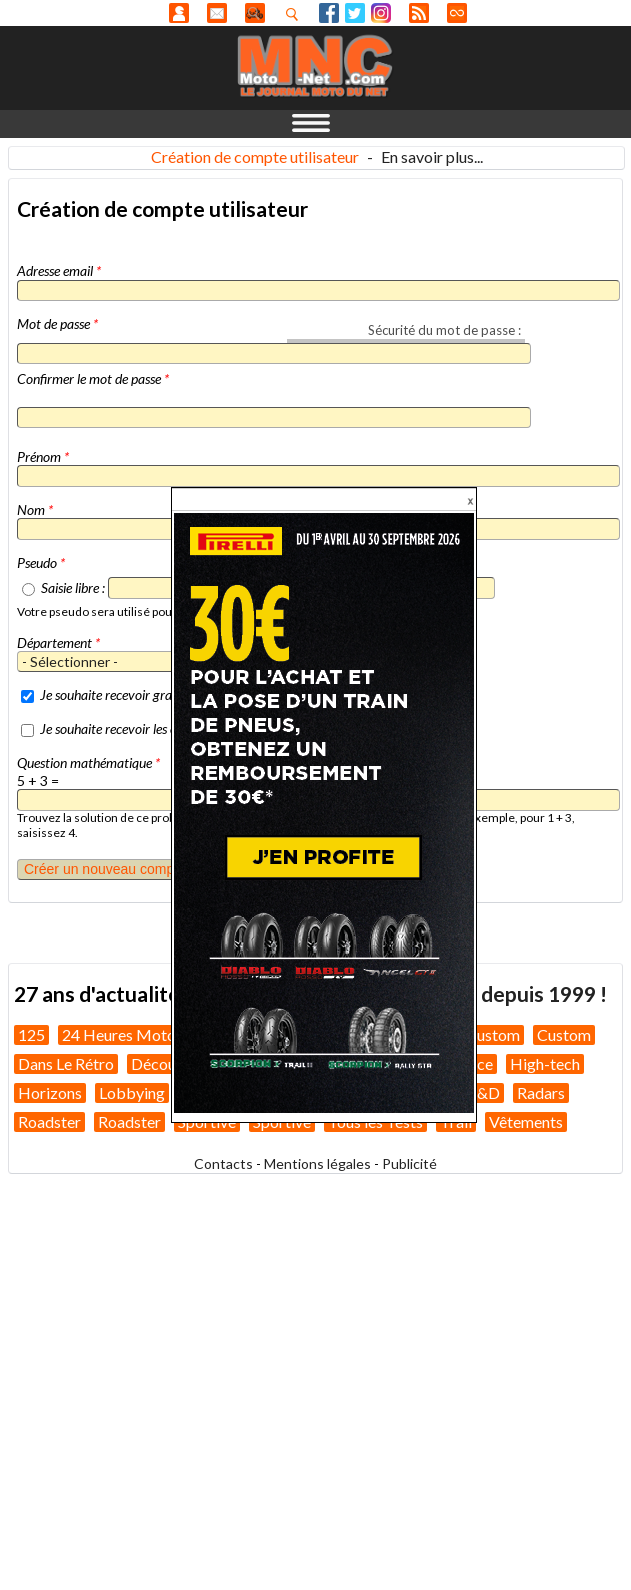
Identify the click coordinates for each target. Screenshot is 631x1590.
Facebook (329, 13)
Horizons (50, 1092)
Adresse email (59, 270)
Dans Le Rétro (66, 1063)
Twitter (355, 13)
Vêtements (526, 1121)
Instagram (381, 13)
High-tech (545, 1063)
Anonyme (179, 13)
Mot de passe (57, 323)
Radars (541, 1092)
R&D (483, 1092)
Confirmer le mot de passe (93, 378)
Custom (493, 1034)
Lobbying (132, 1092)
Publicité (409, 1163)
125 (31, 1034)
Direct (457, 13)
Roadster (49, 1121)
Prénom (43, 456)
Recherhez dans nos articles (296, 14)
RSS (419, 13)
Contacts (223, 1163)
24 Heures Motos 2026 (142, 1034)
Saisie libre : (73, 587)
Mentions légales (317, 1163)
